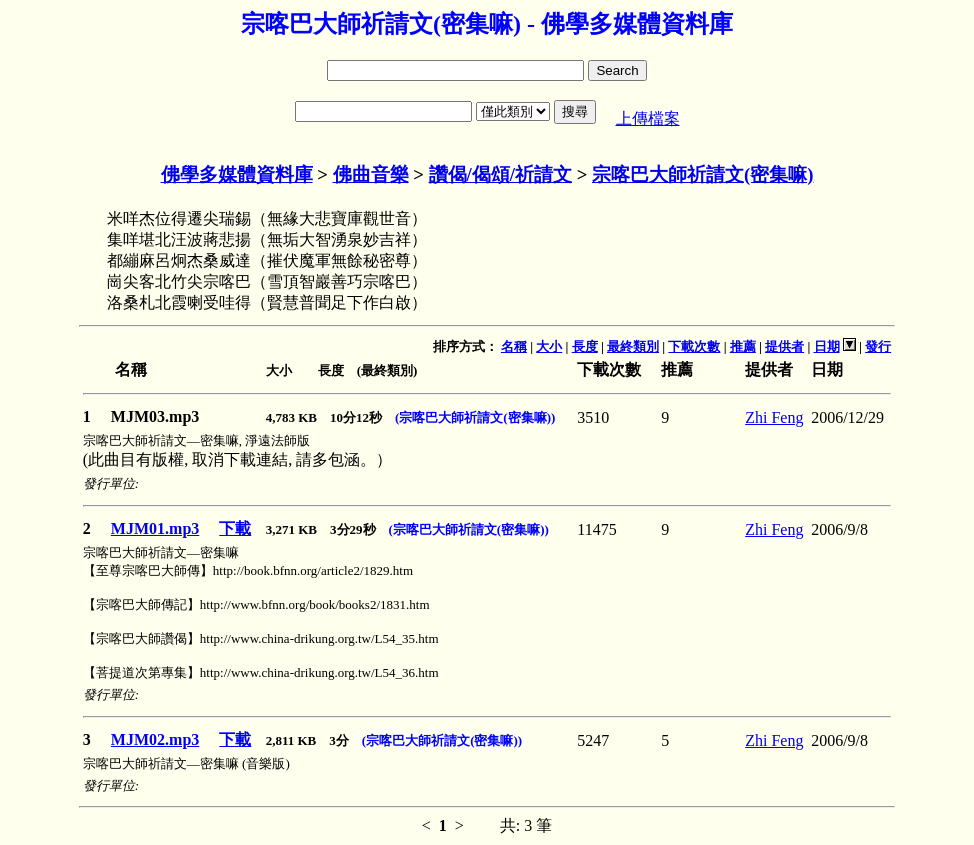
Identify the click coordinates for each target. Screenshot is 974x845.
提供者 (784, 346)
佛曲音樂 (371, 174)
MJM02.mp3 (155, 739)
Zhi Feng (774, 417)
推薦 (743, 346)
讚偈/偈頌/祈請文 (500, 174)
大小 (549, 346)
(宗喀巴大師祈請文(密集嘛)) (475, 417)
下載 (235, 528)
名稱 (514, 346)
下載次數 (694, 346)
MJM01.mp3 (155, 528)
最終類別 (633, 346)
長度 (585, 346)
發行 (878, 346)
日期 (827, 346)
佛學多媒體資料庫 (237, 174)
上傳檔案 (648, 118)
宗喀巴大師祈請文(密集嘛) (702, 174)
